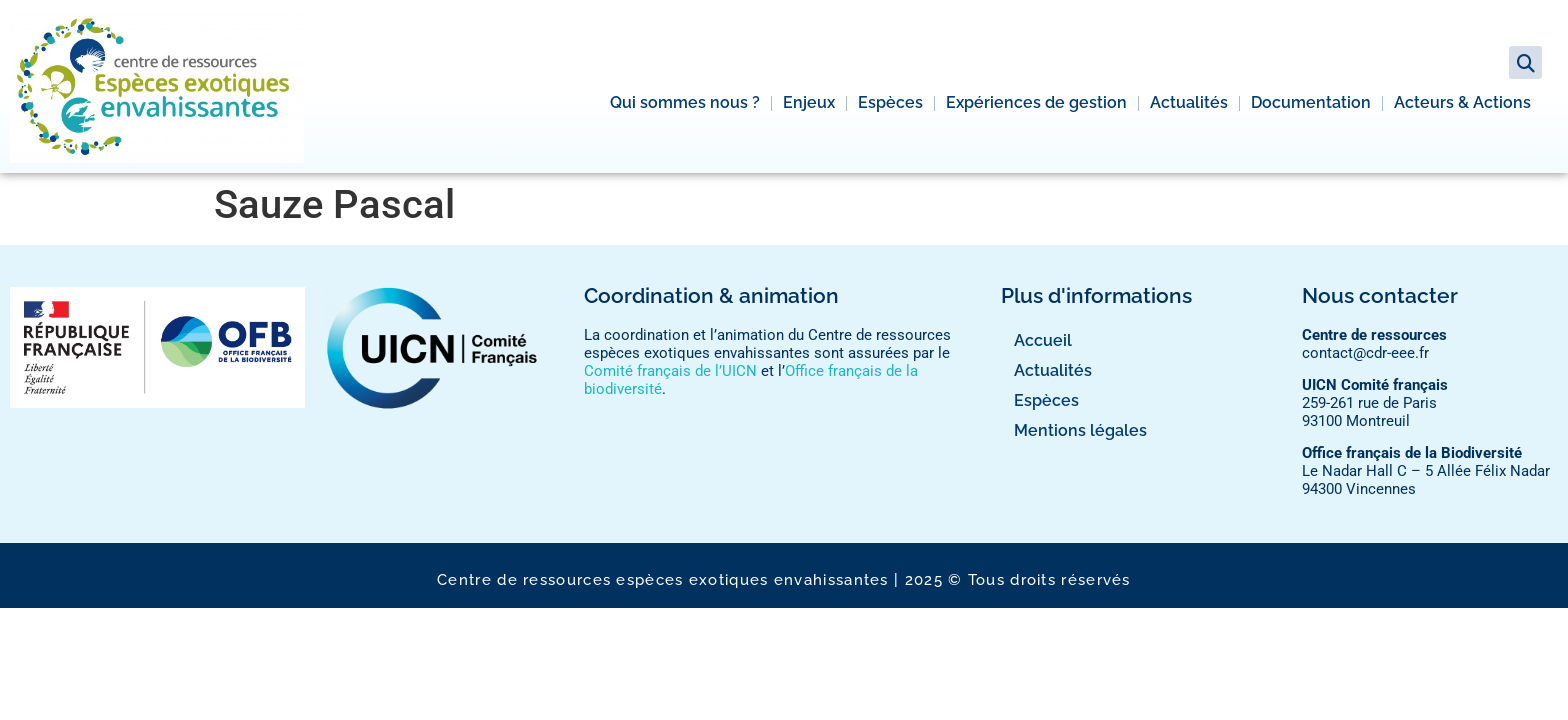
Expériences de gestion (1036, 102)
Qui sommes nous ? (685, 102)
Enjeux (809, 102)
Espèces (890, 102)
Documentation (1311, 102)
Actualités (1189, 102)
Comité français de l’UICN (670, 371)
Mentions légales (1080, 430)
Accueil (1043, 340)
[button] (1525, 62)
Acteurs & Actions (1462, 102)
